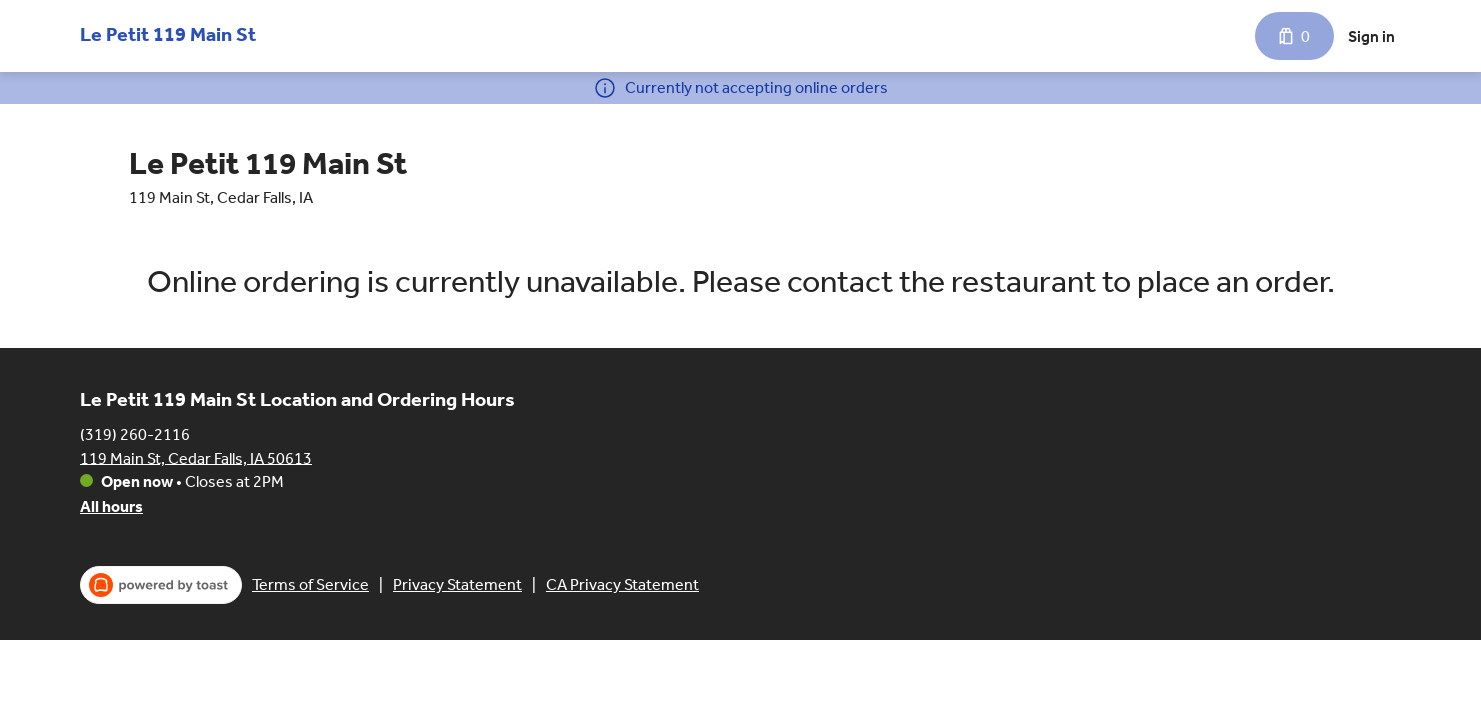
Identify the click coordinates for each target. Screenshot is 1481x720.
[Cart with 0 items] (1294, 36)
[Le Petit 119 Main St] (168, 30)
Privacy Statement (457, 584)
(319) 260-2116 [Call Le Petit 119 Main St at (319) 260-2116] (135, 433)
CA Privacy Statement (622, 584)
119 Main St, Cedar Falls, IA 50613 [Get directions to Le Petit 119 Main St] (196, 457)
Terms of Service (310, 584)
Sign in (1371, 36)
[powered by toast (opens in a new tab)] (161, 585)
